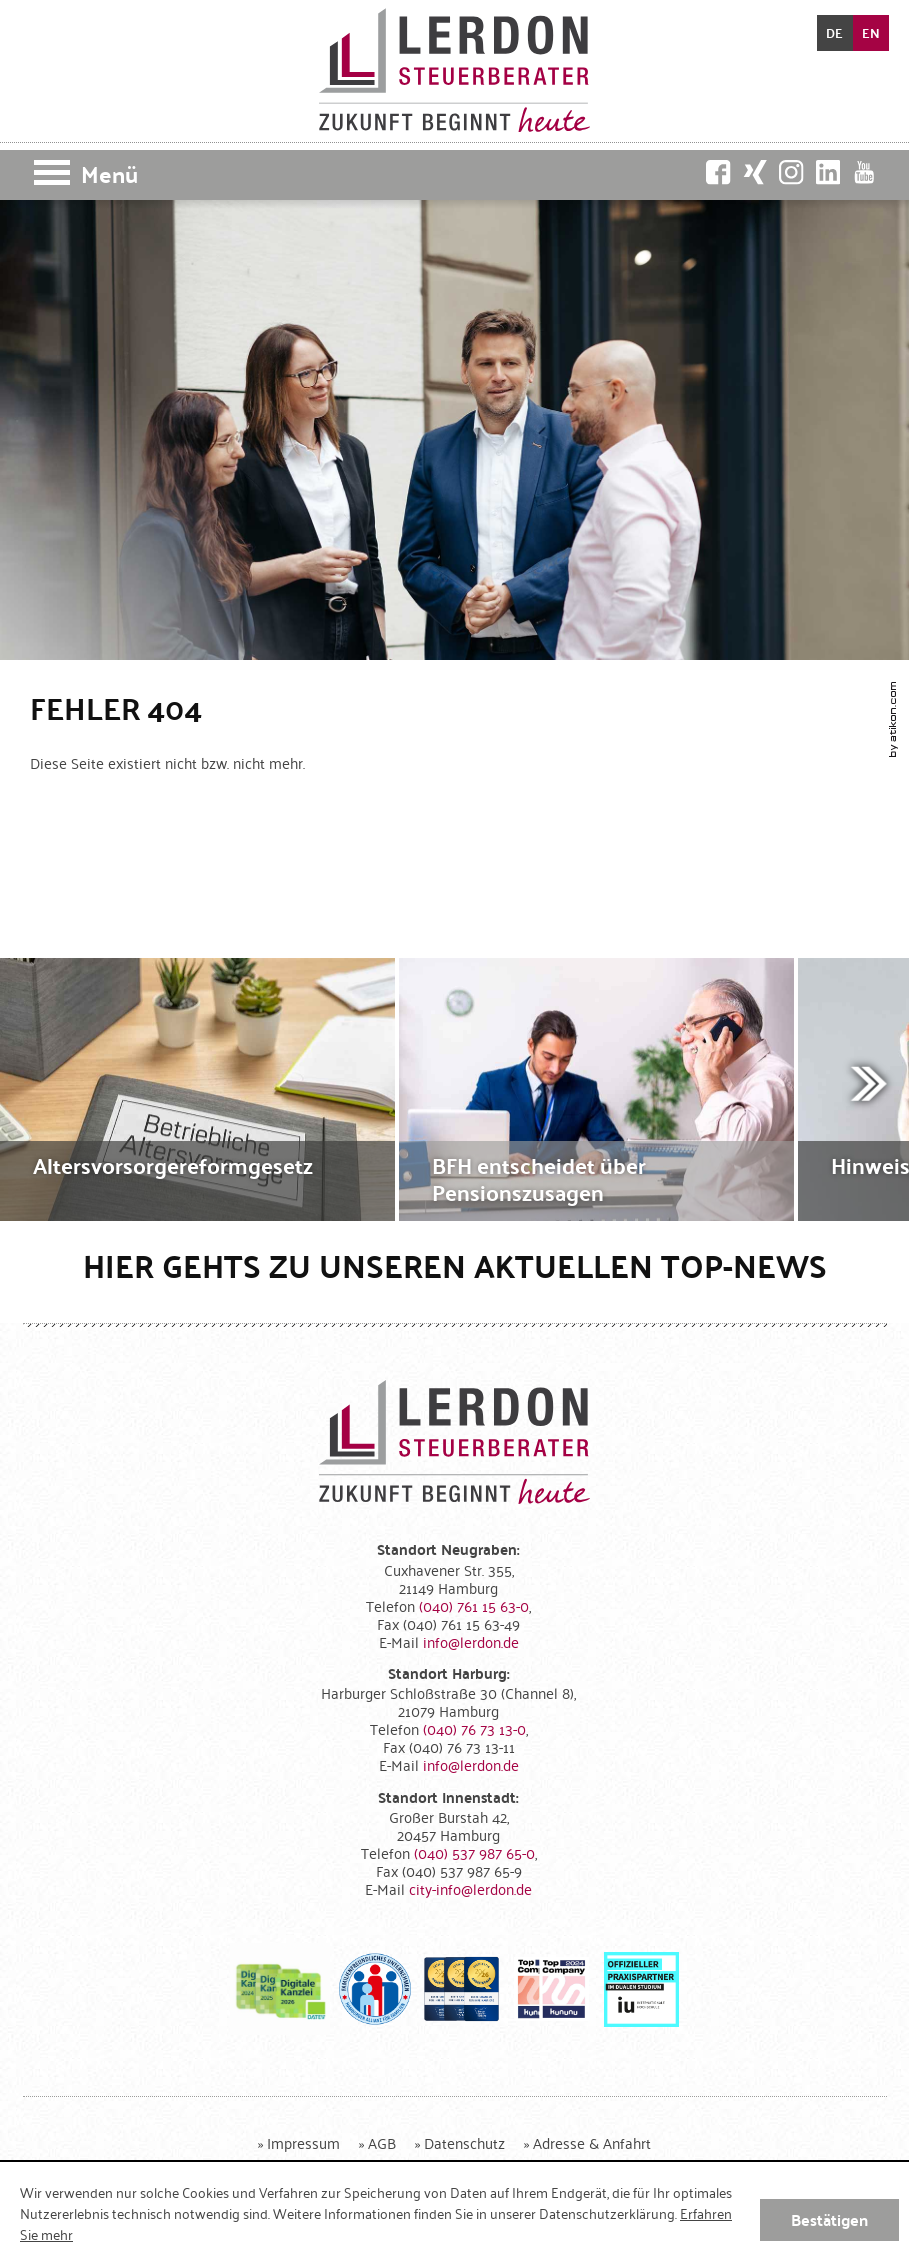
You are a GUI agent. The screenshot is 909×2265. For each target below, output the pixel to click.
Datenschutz (464, 2142)
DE (834, 33)
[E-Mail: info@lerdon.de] (471, 1641)
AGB (382, 2142)
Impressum (303, 2142)
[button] (454, 175)
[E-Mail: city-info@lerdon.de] (470, 1888)
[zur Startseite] (454, 70)
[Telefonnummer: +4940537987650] (474, 1852)
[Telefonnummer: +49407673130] (474, 1728)
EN (871, 33)
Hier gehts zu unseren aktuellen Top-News (455, 1265)
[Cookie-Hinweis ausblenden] (829, 2220)
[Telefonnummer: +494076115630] (474, 1605)
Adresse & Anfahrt (592, 2142)
